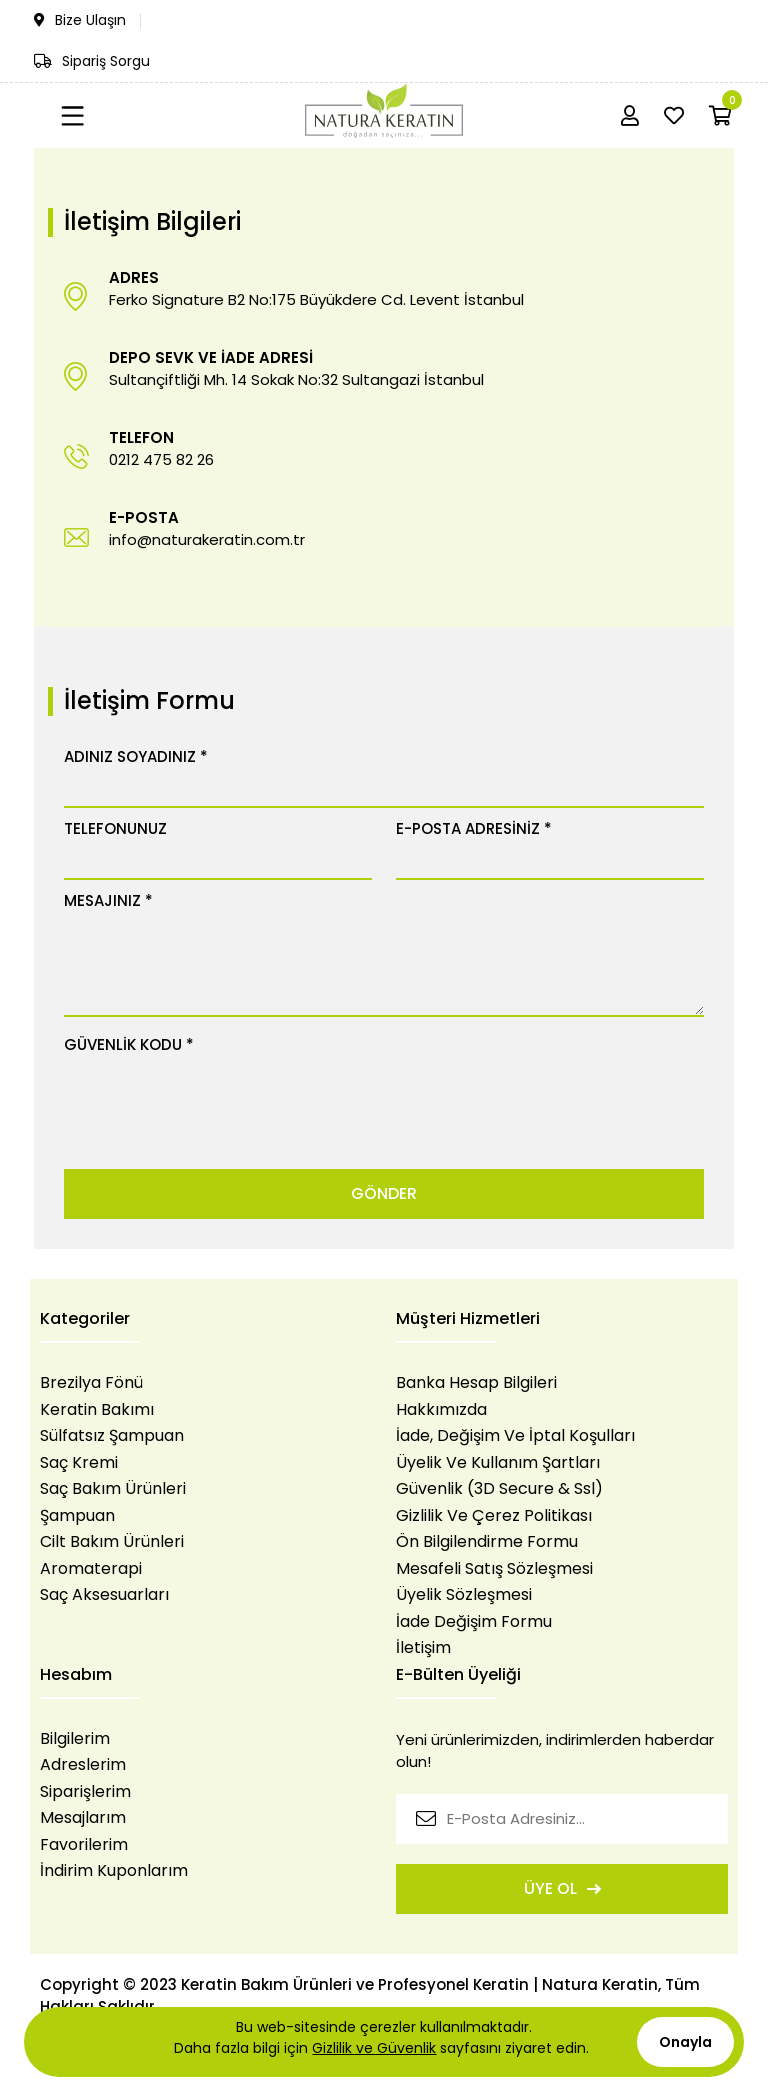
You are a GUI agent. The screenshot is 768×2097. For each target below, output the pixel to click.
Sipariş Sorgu (92, 61)
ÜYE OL (562, 1888)
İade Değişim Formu (474, 1622)
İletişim (423, 1648)
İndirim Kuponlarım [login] (114, 1871)
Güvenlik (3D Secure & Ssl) (499, 1489)
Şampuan (77, 1516)
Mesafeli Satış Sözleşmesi (494, 1569)
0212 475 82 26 (161, 459)
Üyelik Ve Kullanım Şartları (498, 1463)
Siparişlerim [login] (85, 1792)
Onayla (685, 2042)
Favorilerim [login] (84, 1845)
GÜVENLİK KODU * (129, 1044)
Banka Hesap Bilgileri (476, 1383)
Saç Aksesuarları (104, 1595)
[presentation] (216, 1100)
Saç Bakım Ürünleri (113, 1489)
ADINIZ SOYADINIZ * (136, 756)
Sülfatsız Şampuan (112, 1436)
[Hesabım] (630, 116)
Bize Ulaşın (80, 20)
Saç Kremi (79, 1463)
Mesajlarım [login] (83, 1818)
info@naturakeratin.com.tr (207, 539)
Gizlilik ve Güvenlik (374, 2048)
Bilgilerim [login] (75, 1739)
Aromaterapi (91, 1569)
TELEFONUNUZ (115, 828)
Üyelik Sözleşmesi (464, 1595)
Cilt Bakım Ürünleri (112, 1542)
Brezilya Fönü (91, 1383)
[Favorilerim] (674, 116)
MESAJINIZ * (108, 900)
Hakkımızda (441, 1410)
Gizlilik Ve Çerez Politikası (494, 1516)
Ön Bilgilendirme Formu (487, 1542)
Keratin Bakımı (97, 1410)
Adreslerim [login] (83, 1765)
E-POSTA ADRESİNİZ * (474, 828)
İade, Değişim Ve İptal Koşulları (515, 1436)
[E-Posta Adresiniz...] (562, 1819)
